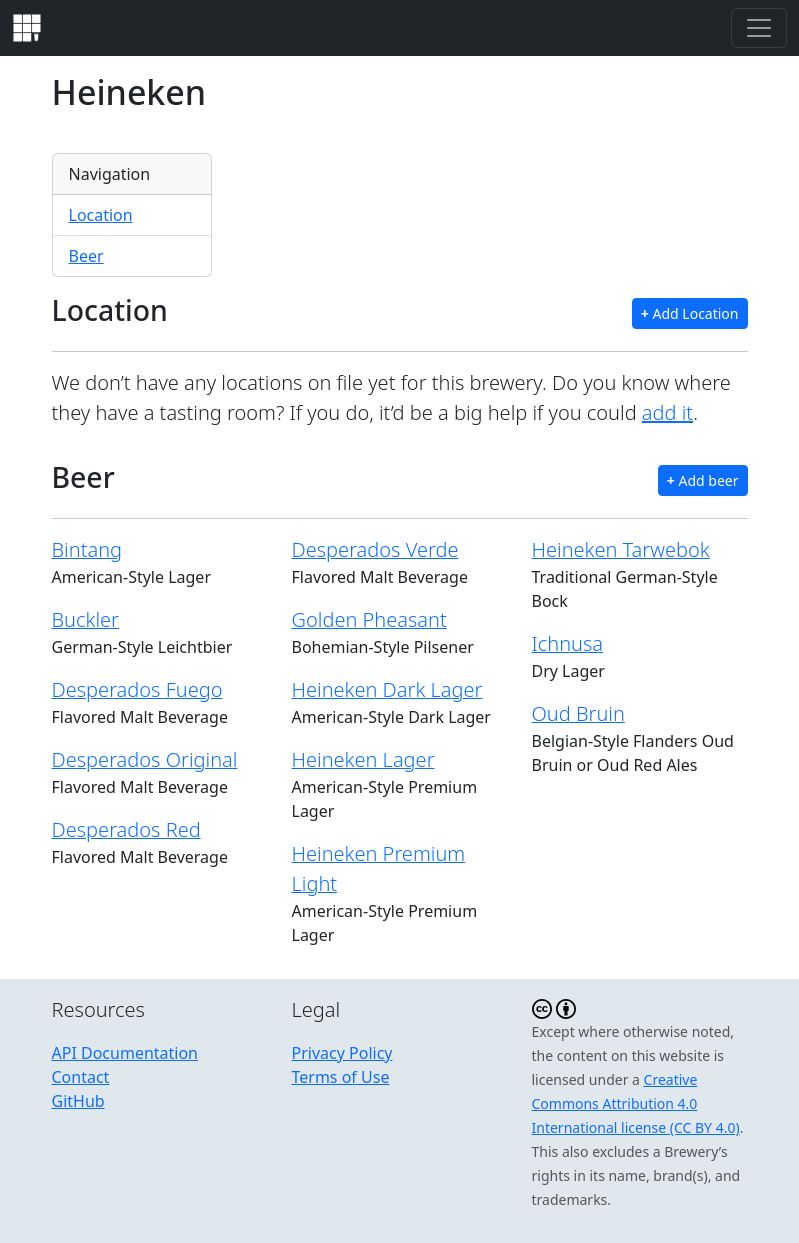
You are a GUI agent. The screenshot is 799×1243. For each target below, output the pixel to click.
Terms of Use (341, 1077)
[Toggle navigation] (759, 28)
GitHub (78, 1101)
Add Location (690, 313)
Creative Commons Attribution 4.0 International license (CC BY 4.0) (636, 1103)
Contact (81, 1077)
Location (101, 215)
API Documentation (125, 1053)
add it (667, 412)
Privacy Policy (342, 1053)
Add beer (703, 480)
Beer (86, 256)
